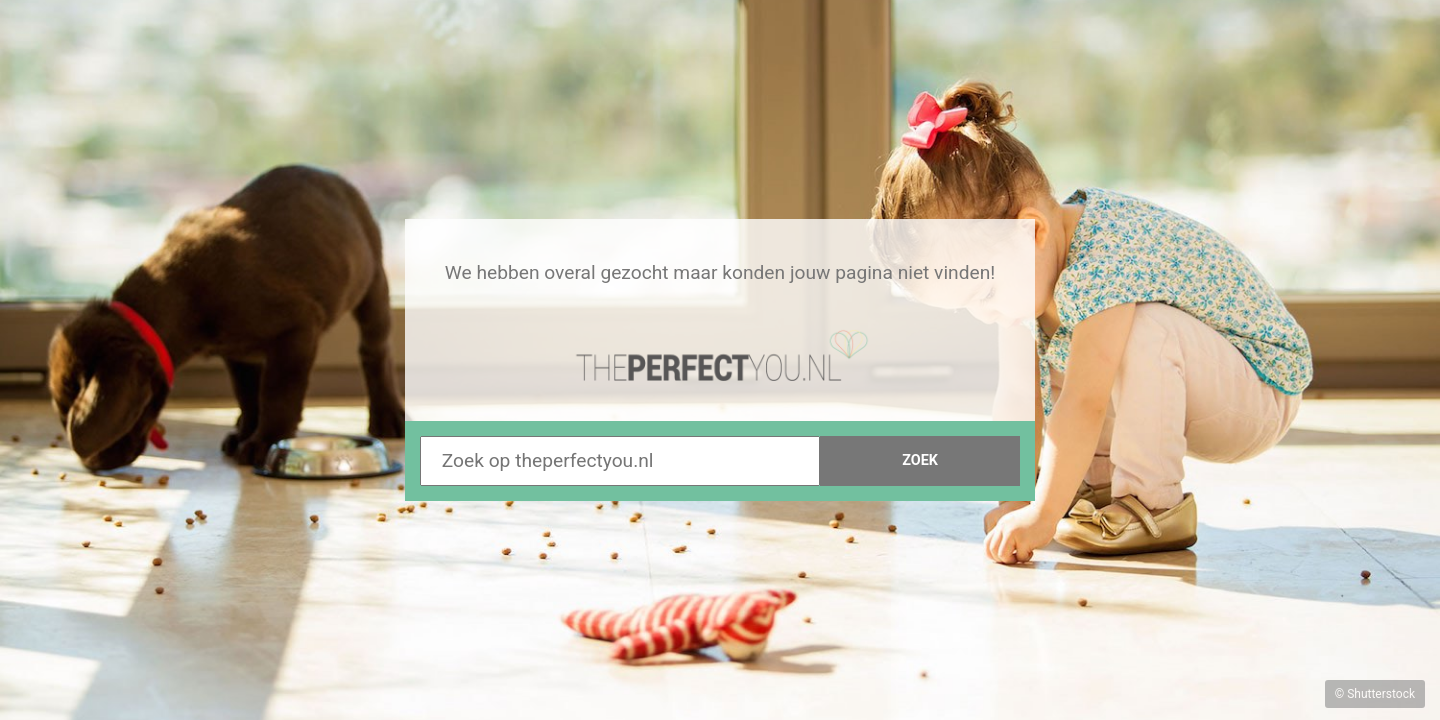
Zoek (920, 460)
